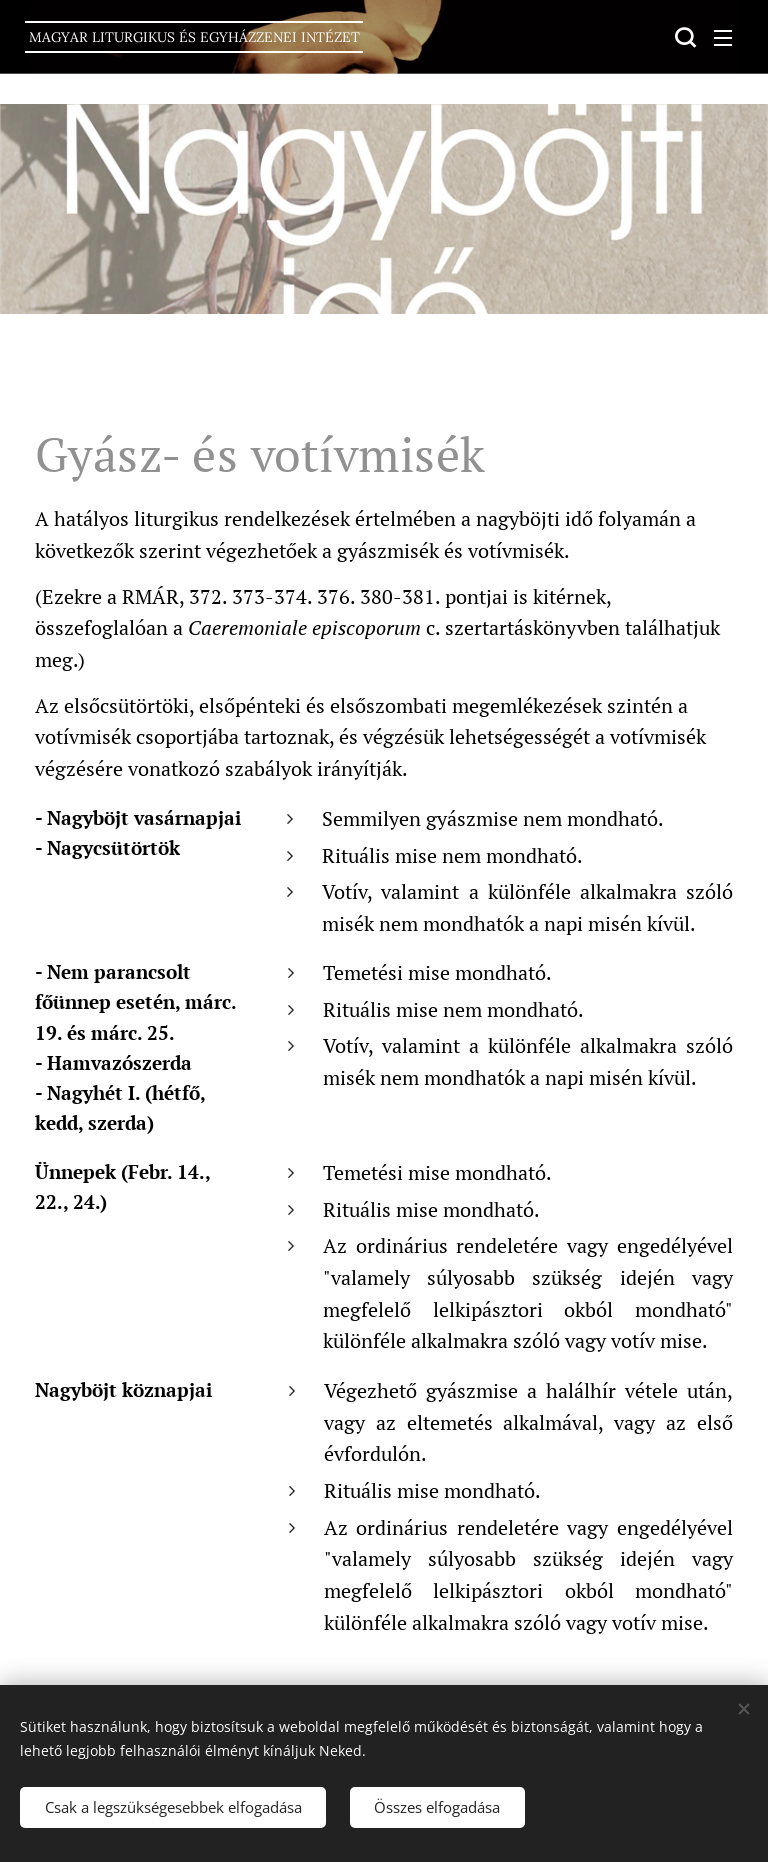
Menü (723, 38)
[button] (683, 37)
